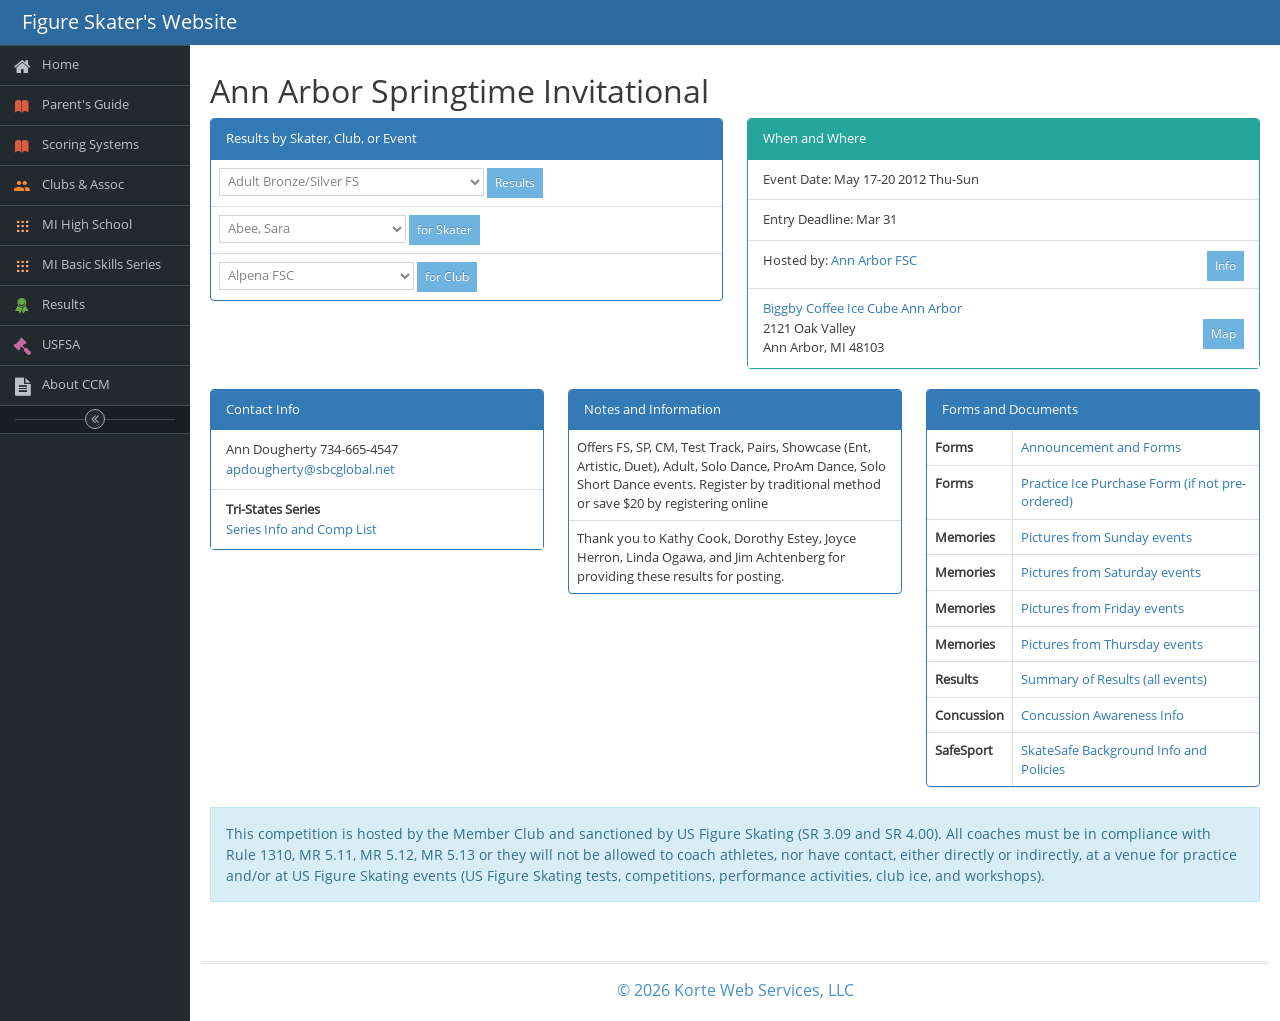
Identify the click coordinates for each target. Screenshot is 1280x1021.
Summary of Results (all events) (1114, 679)
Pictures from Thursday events (1112, 644)
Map (1223, 333)
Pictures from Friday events (1102, 608)
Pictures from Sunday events (1106, 537)
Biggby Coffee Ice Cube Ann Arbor (862, 308)
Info (1225, 265)
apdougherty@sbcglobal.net (310, 469)
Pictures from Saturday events (1111, 572)
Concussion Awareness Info (1102, 715)
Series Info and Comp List (301, 529)
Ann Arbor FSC (874, 260)
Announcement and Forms (1101, 447)
